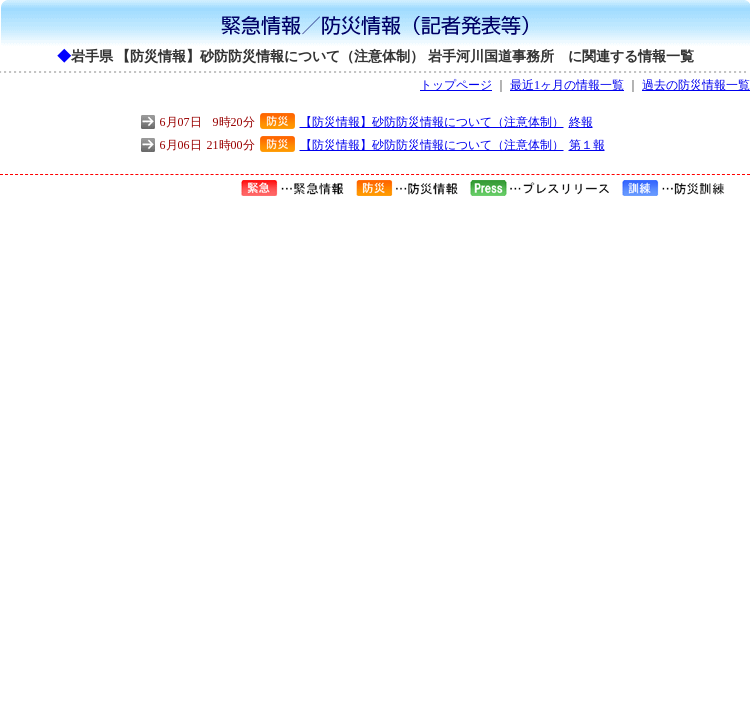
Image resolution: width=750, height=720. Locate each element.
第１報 (587, 145)
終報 (581, 122)
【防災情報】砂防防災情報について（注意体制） (432, 122)
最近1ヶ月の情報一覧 (567, 85)
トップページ (456, 85)
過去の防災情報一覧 (696, 85)
